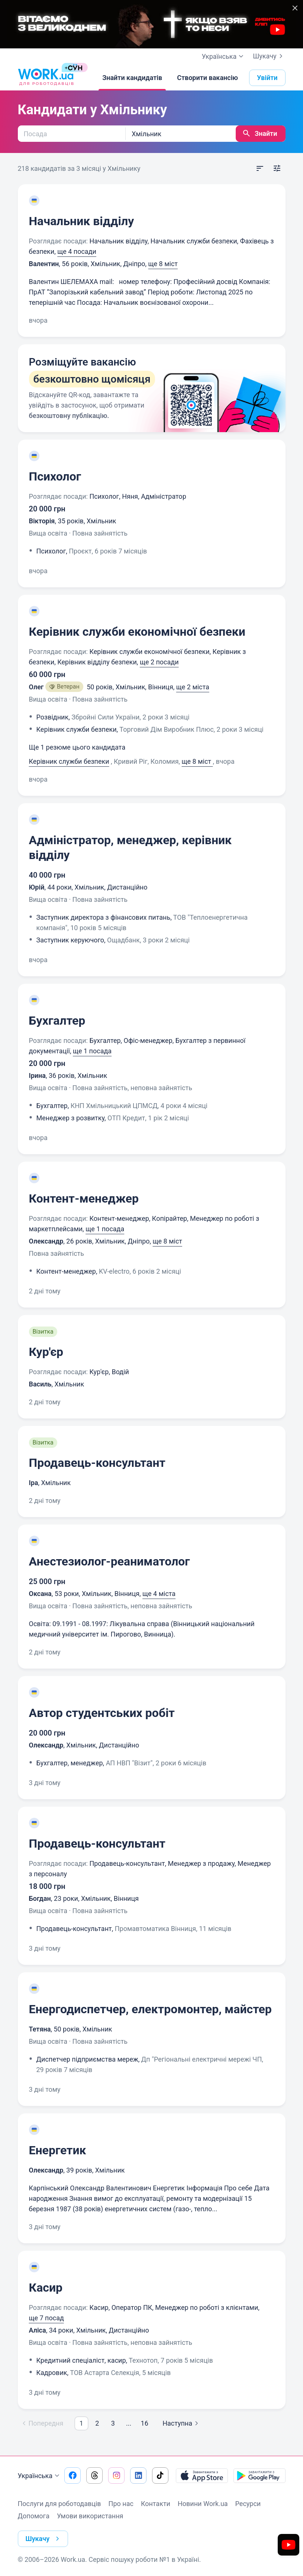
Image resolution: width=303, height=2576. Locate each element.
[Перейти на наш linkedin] (138, 2475)
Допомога (33, 2516)
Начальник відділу (81, 221)
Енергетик (57, 2150)
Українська (40, 2476)
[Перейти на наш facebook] (72, 2475)
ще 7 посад (46, 2318)
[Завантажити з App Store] (202, 2475)
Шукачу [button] (44, 2539)
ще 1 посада (92, 1051)
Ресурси (248, 2504)
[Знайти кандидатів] (132, 77)
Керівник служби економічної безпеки (137, 632)
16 (144, 2423)
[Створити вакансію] (207, 77)
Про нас (121, 2504)
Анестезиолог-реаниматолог (109, 1561)
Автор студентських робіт (102, 1713)
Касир (46, 2287)
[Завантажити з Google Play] (259, 2475)
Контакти (155, 2504)
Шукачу (269, 56)
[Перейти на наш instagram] (116, 2475)
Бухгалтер (57, 1021)
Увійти (267, 78)
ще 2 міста (192, 687)
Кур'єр (46, 1352)
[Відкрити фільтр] (277, 168)
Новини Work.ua (203, 2504)
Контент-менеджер (84, 1198)
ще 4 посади (76, 251)
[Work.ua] (46, 77)
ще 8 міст (163, 264)
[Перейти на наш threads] (94, 2475)
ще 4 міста (158, 1593)
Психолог (55, 476)
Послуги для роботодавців (59, 2504)
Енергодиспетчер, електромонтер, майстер (150, 2009)
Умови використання (90, 2516)
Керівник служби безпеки (69, 761)
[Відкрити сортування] (259, 168)
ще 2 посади (159, 662)
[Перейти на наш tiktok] (160, 2475)
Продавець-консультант (97, 1463)
